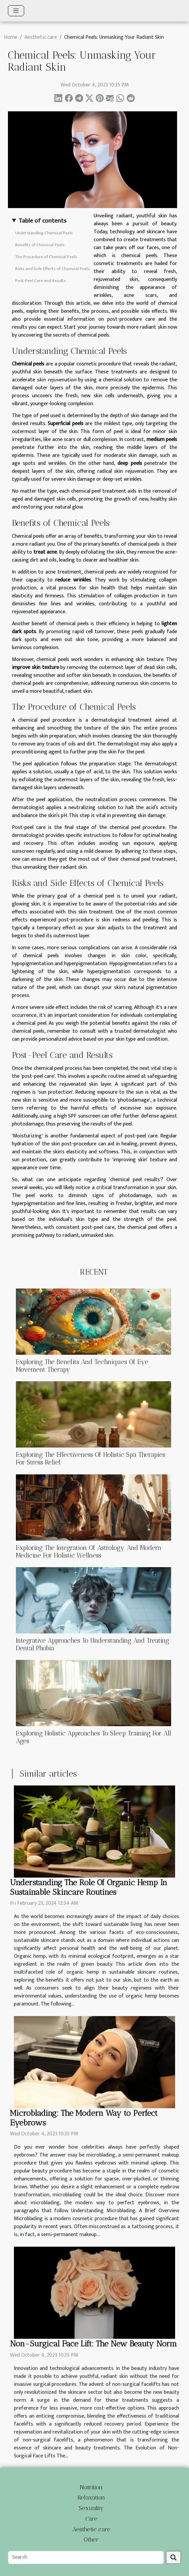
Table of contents (42, 221)
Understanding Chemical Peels (44, 233)
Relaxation (91, 2497)
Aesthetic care (40, 37)
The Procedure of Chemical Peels (46, 256)
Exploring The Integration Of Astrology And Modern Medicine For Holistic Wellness (89, 1551)
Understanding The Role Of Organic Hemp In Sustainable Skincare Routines (88, 1887)
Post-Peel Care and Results (40, 280)
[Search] (86, 2557)
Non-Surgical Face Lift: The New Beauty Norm (93, 2343)
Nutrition (91, 2487)
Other (91, 2539)
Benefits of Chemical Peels (40, 244)
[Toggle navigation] (16, 10)
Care (91, 2518)
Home (10, 37)
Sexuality (91, 2508)
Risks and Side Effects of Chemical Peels (52, 268)
